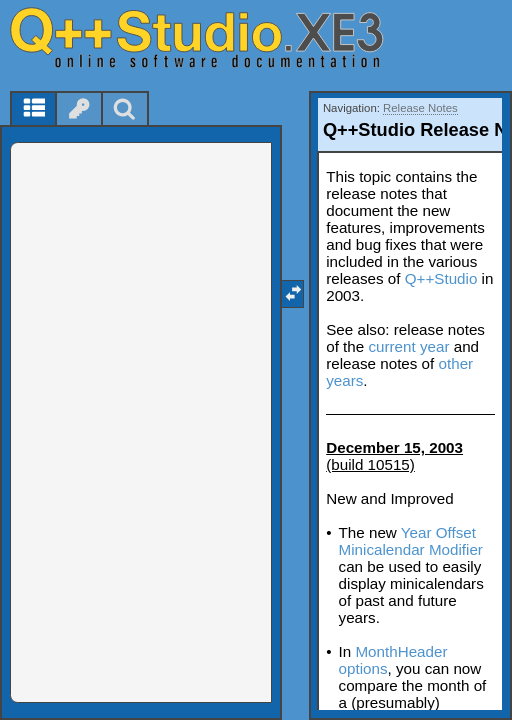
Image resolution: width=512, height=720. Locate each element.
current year (408, 346)
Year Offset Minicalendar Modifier (411, 541)
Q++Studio (441, 278)
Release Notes (420, 108)
